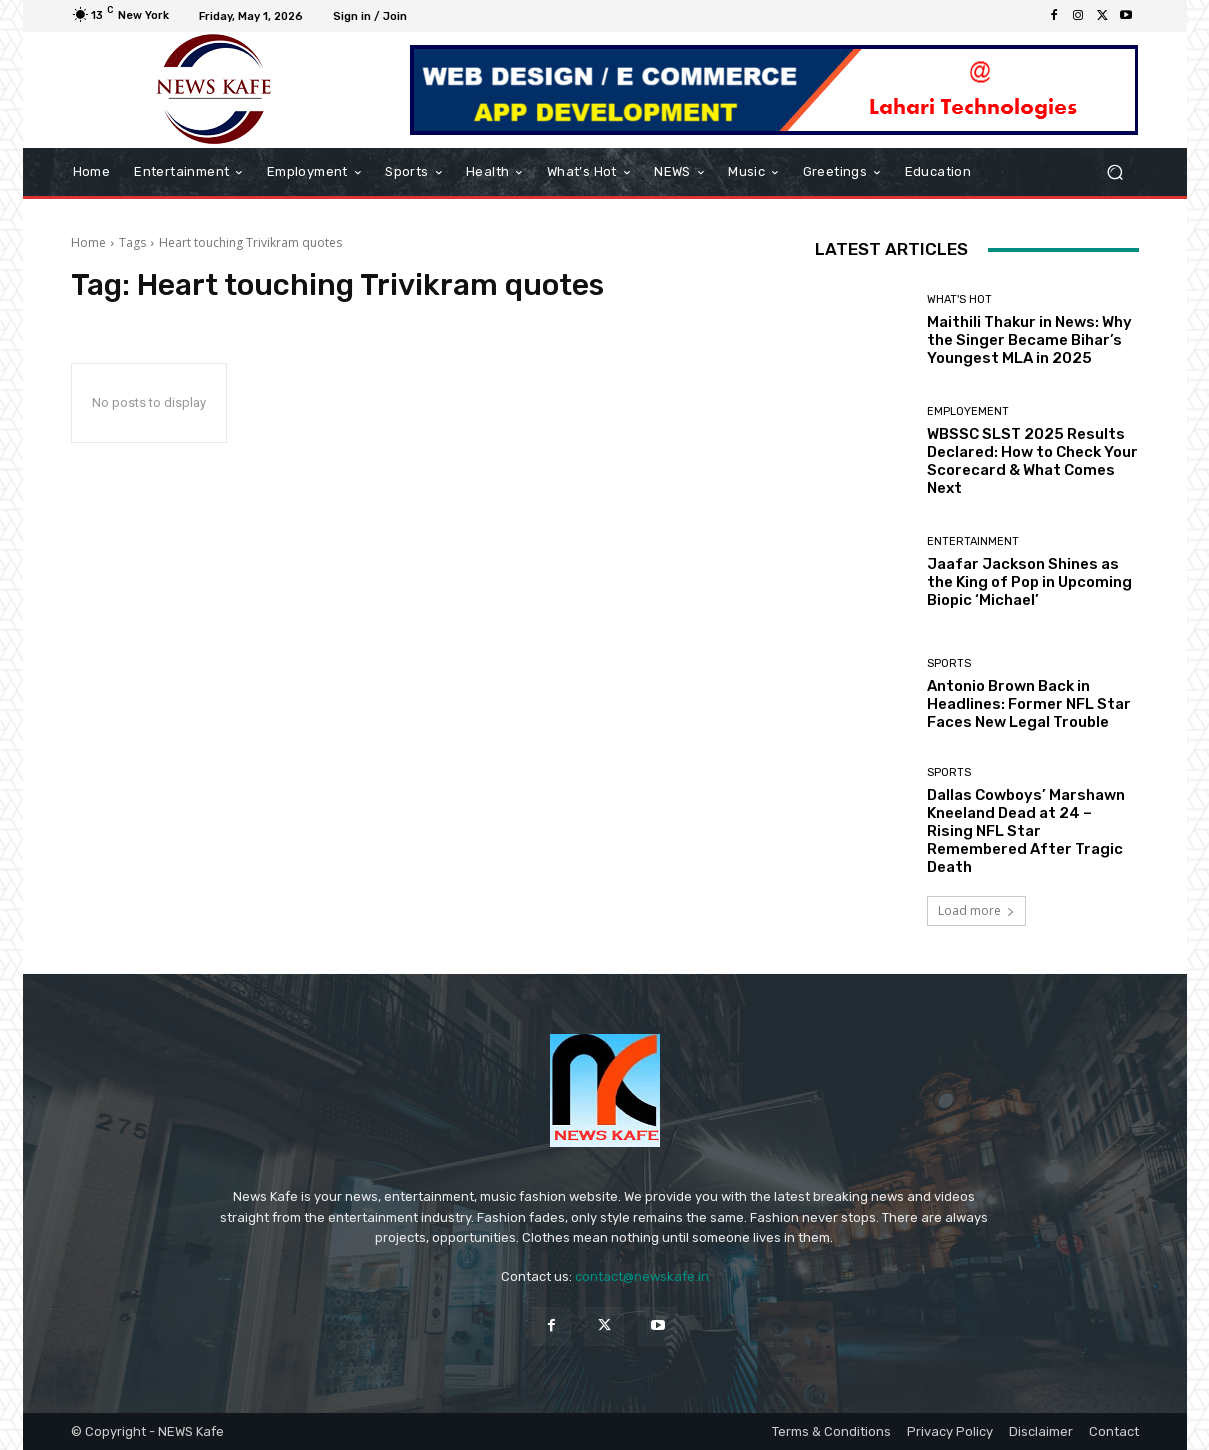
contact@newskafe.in (642, 1276)
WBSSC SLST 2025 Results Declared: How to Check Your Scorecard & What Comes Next (1032, 461)
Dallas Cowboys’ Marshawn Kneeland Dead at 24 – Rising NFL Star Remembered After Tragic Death (1026, 831)
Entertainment (973, 541)
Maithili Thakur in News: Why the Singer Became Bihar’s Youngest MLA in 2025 (1029, 340)
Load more (976, 910)
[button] (1115, 172)
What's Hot (959, 299)
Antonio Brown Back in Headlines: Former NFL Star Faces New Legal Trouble (1029, 704)
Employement (968, 411)
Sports (949, 663)
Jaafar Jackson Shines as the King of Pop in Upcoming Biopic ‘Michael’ (1029, 582)
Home (88, 242)
